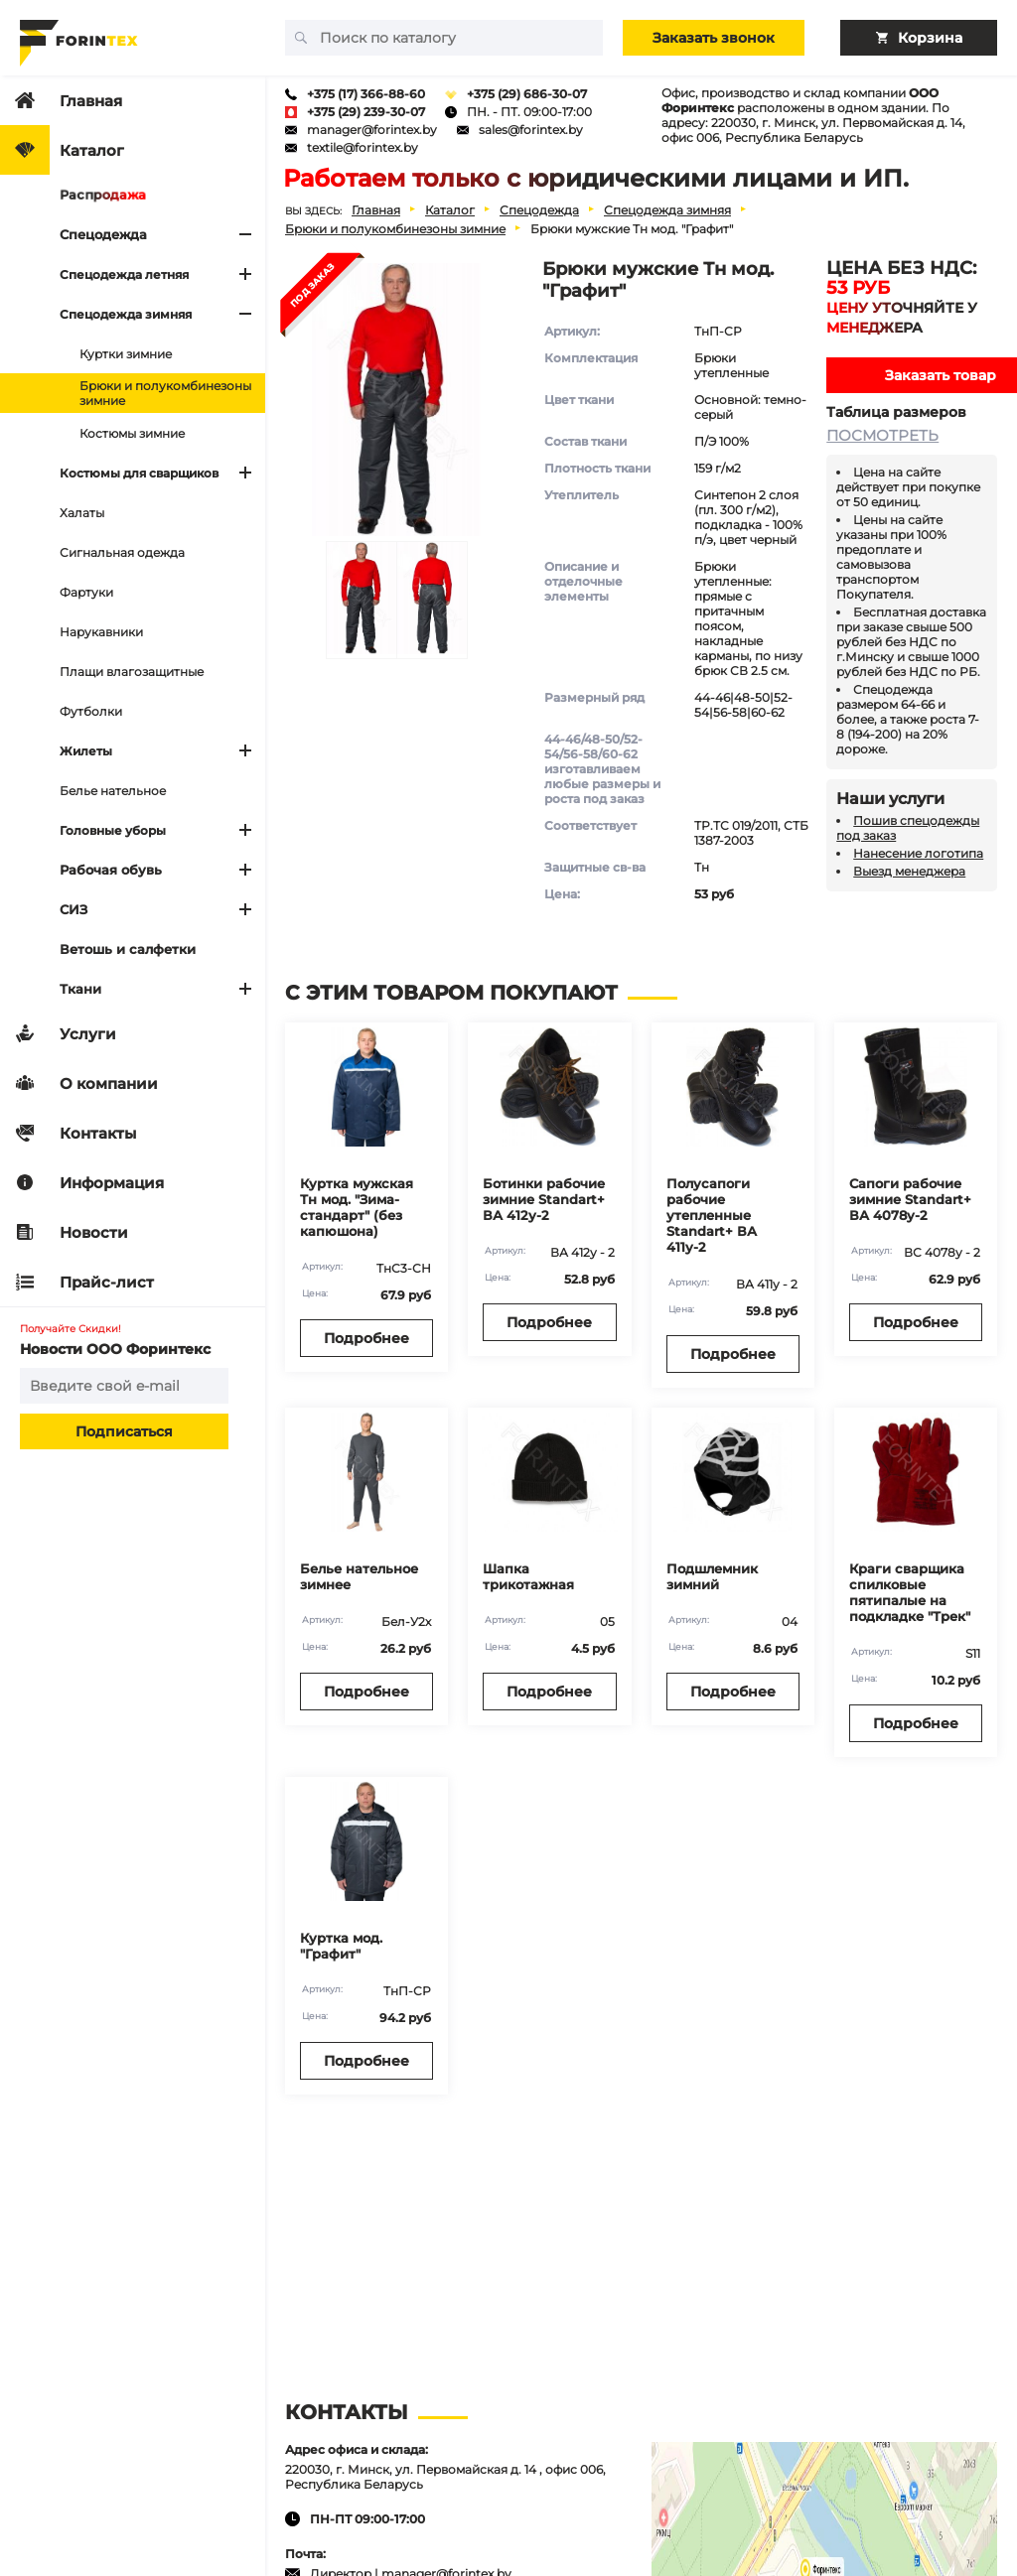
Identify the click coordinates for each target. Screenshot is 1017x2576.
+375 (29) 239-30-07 (366, 111)
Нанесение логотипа (918, 853)
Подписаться (124, 1431)
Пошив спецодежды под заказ (907, 828)
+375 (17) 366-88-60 (366, 93)
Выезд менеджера (909, 871)
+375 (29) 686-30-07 (527, 93)
